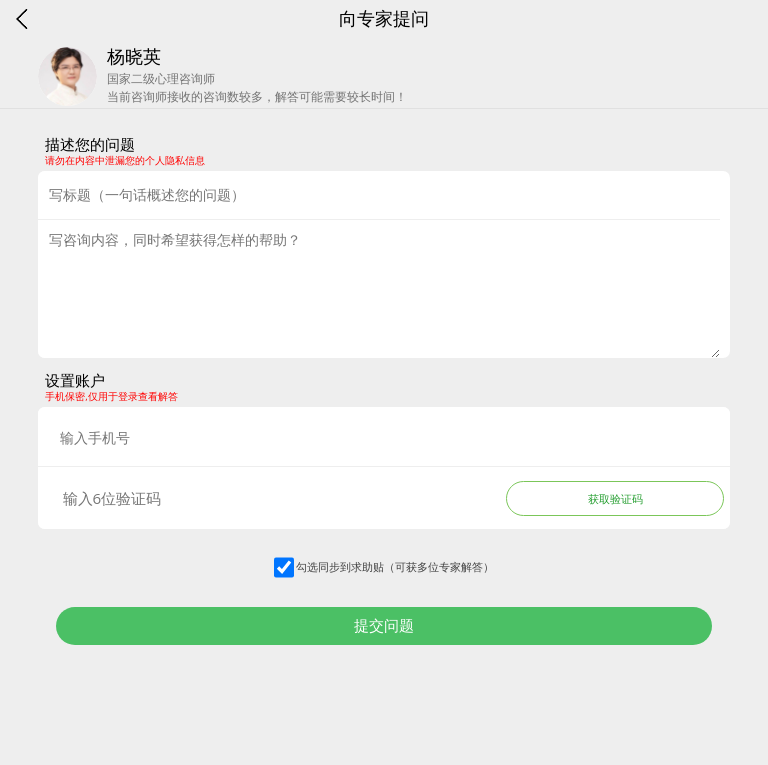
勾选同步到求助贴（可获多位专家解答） (395, 566)
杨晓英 (134, 56)
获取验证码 (615, 498)
